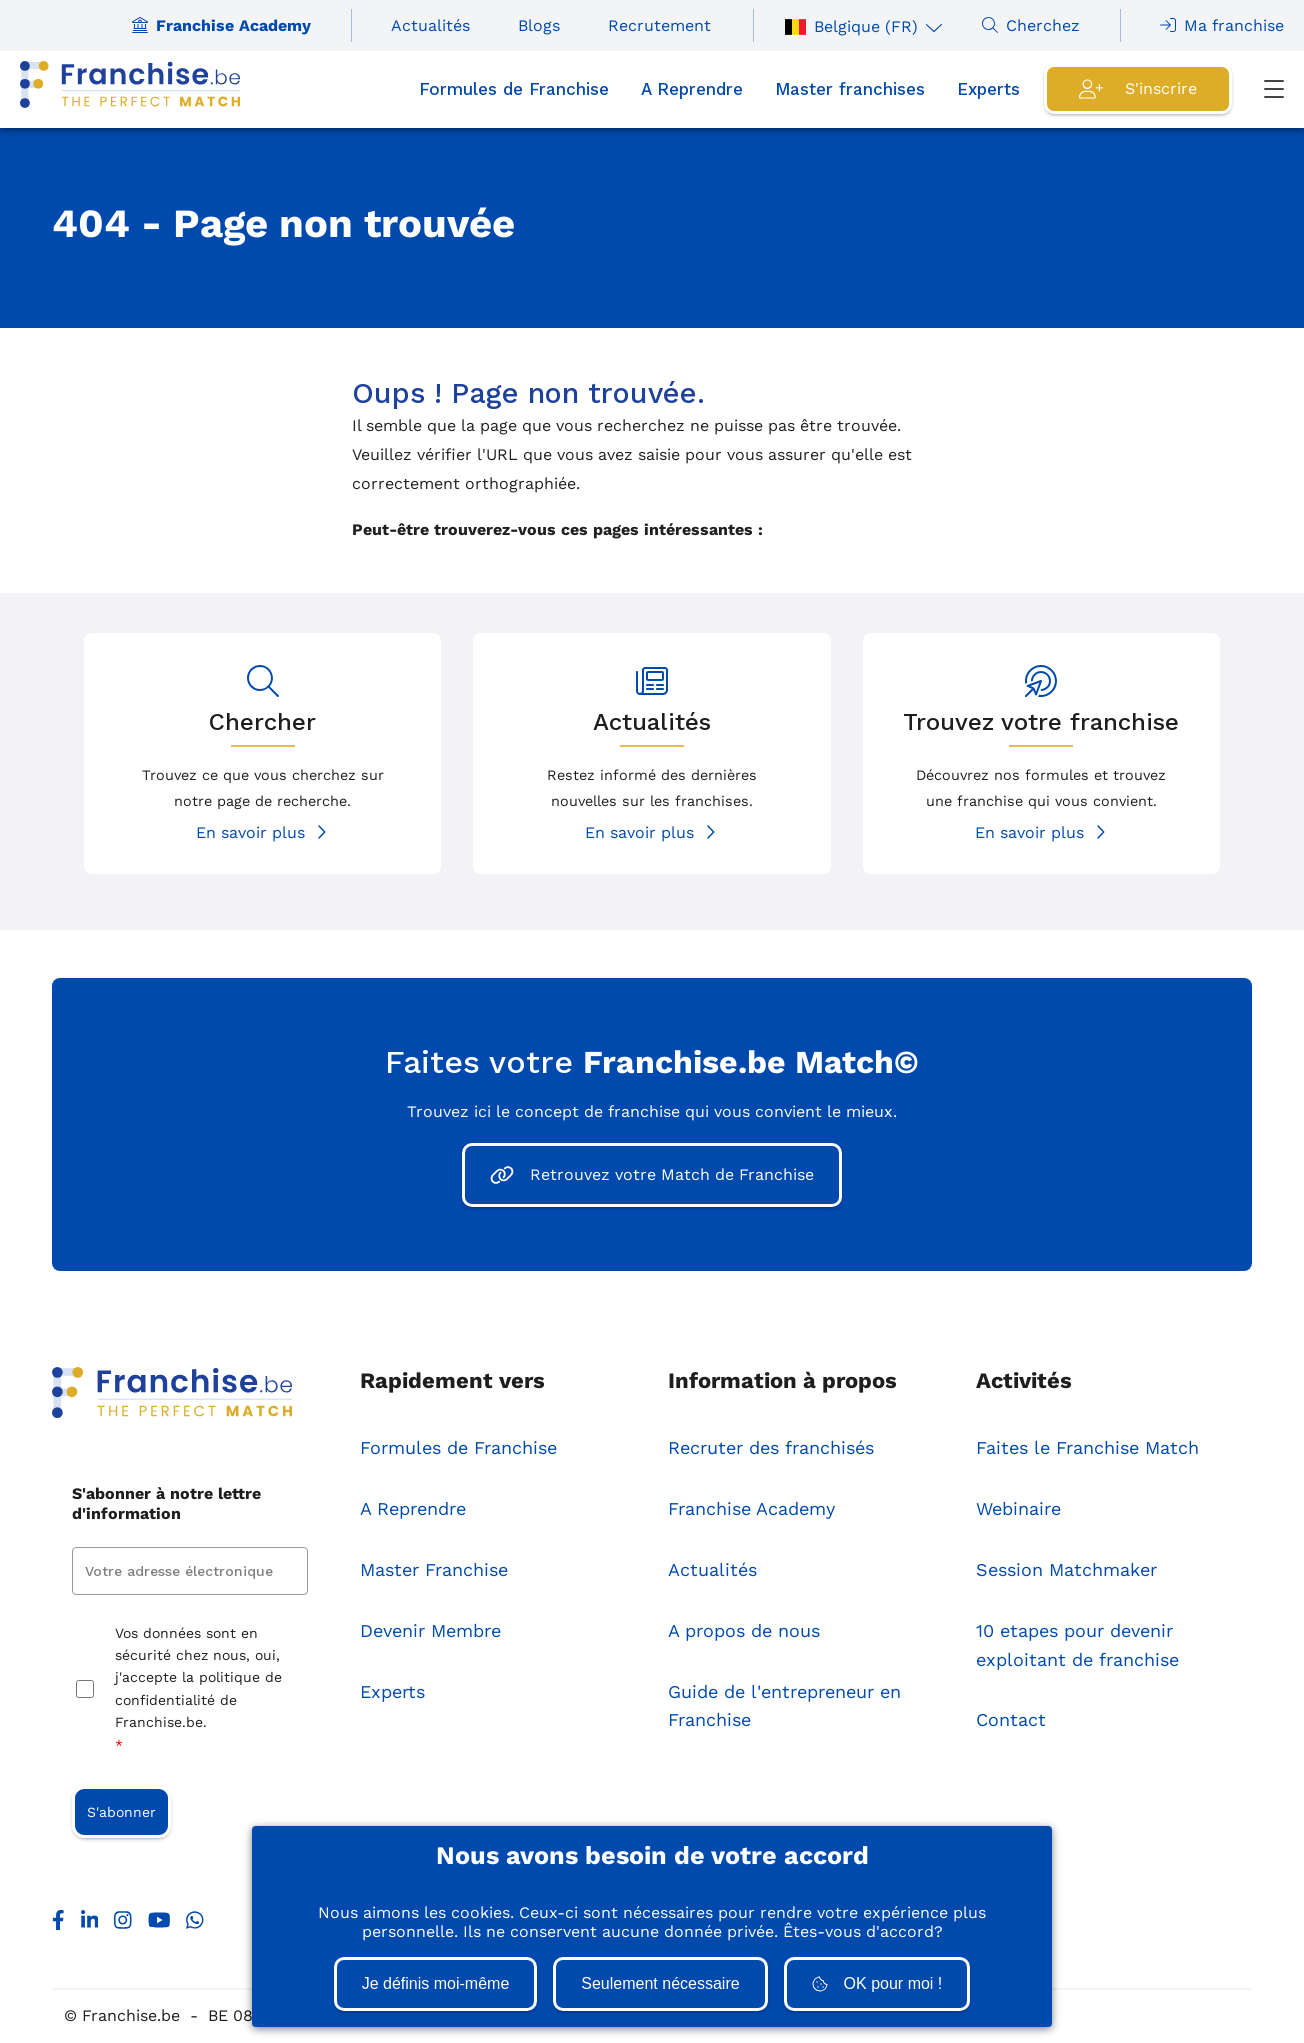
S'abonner (121, 1812)
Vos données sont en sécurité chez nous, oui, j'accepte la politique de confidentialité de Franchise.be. (198, 1690)
